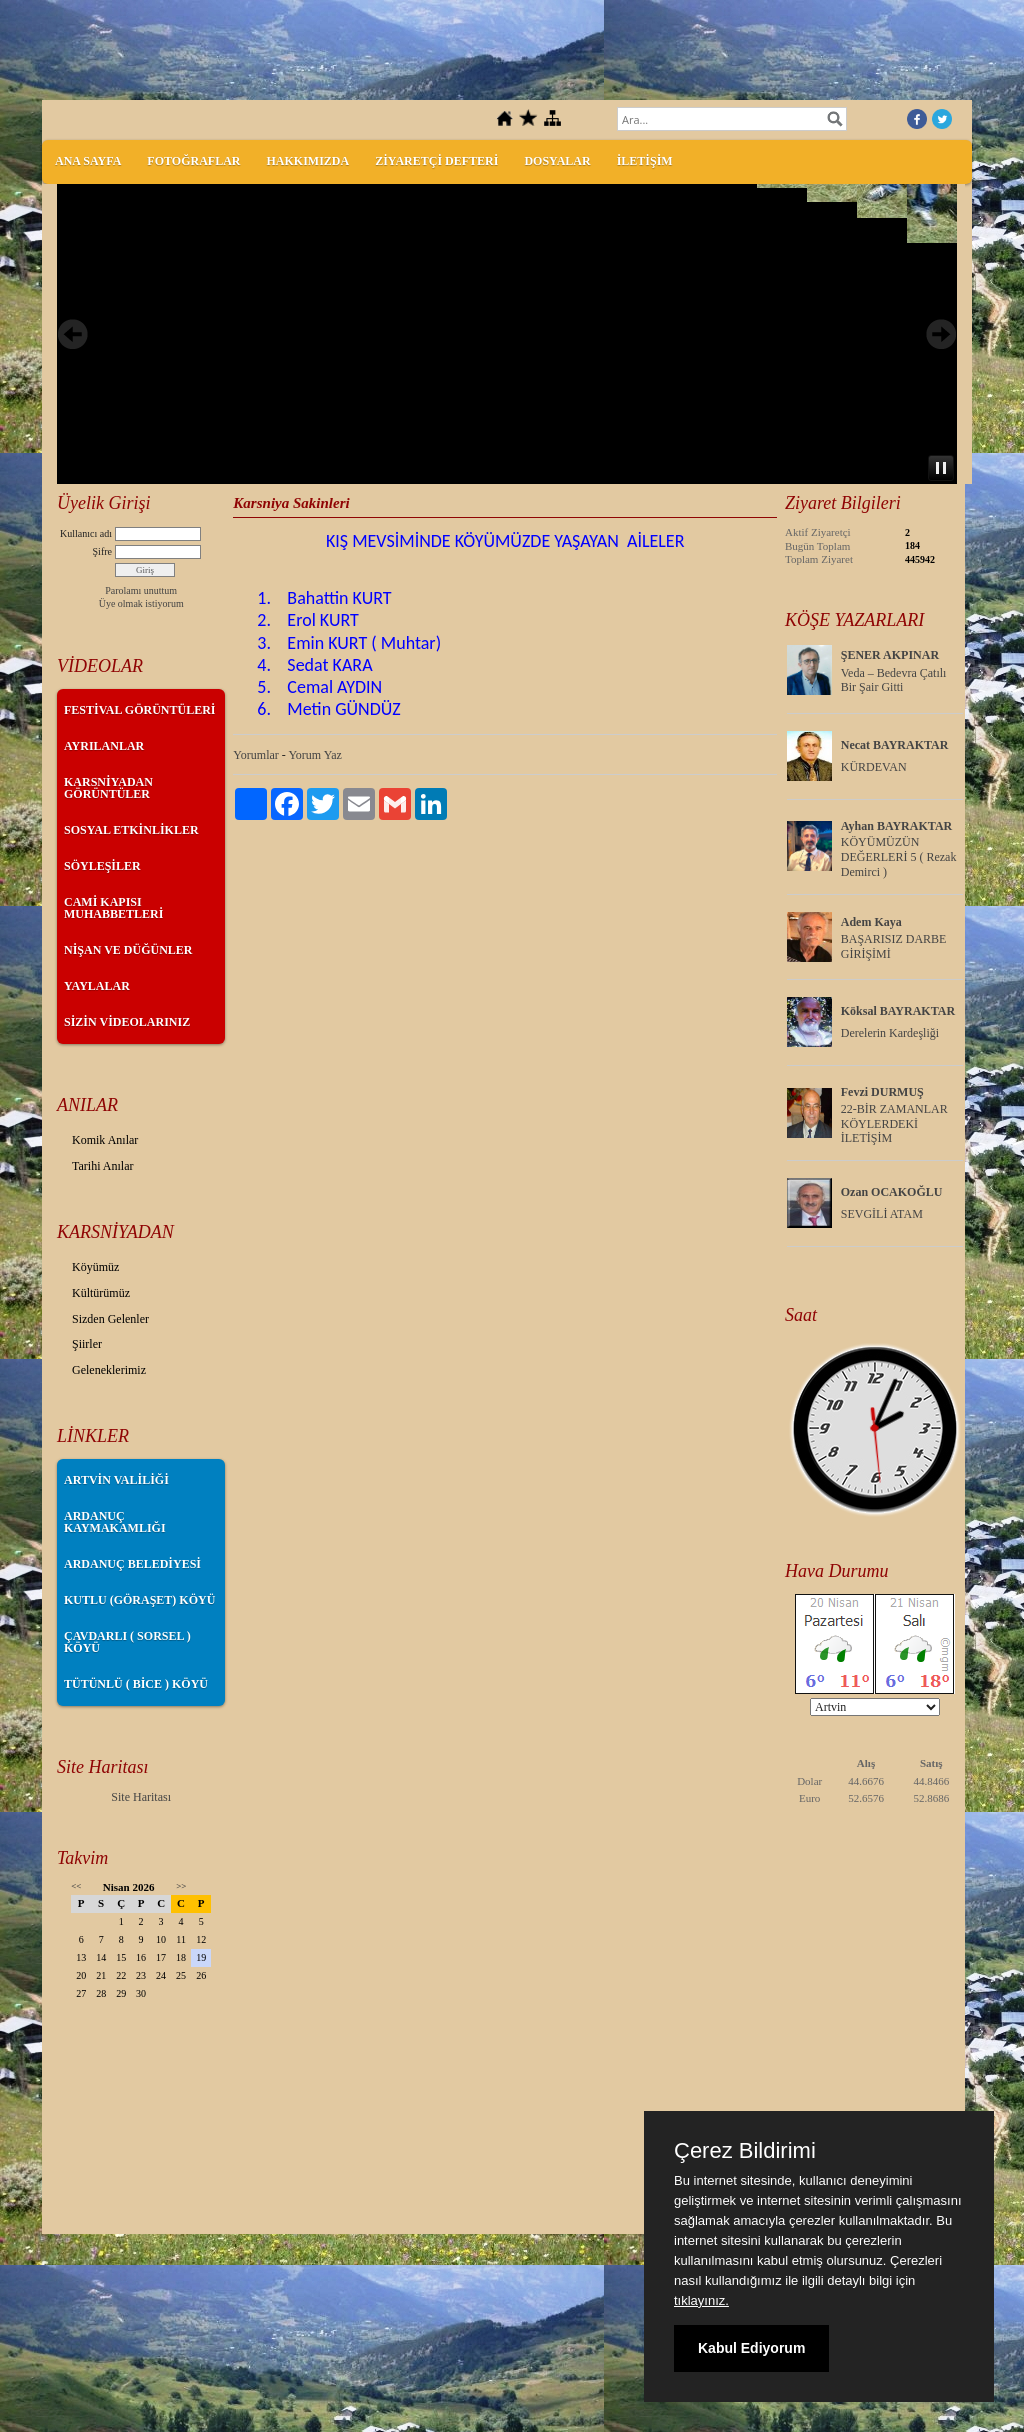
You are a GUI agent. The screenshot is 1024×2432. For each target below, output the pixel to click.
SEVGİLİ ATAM (882, 1214)
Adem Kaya (871, 922)
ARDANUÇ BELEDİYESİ (132, 1564)
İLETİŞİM (645, 161)
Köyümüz (95, 1267)
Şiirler (87, 1344)
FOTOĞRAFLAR (193, 161)
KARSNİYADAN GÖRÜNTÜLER (108, 788)
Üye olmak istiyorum (141, 603)
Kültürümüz (101, 1293)
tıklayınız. (701, 2300)
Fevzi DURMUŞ (882, 1092)
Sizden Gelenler (110, 1319)
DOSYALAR (557, 161)
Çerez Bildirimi (745, 2151)
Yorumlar (255, 755)
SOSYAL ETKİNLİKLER (131, 830)
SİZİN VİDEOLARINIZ (127, 1022)
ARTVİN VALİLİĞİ (116, 1480)
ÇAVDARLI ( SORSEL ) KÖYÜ (127, 1642)
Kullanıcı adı (86, 533)
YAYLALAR (97, 986)
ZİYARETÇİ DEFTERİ (436, 161)
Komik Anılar (105, 1140)
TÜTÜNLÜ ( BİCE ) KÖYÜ (136, 1684)
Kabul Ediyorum (751, 2348)
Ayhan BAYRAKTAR (896, 826)
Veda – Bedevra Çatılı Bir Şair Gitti (894, 680)
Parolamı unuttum (141, 590)
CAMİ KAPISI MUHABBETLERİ (113, 908)
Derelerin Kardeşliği (890, 1033)
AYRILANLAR (104, 746)
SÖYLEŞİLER (102, 866)
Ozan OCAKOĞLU (892, 1192)
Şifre (102, 551)
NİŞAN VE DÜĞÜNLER (128, 950)
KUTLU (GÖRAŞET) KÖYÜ (139, 1600)
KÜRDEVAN (874, 767)
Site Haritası (141, 1797)
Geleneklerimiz (109, 1370)
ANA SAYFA (88, 161)
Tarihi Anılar (102, 1166)
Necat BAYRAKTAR (895, 745)
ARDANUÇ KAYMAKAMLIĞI (115, 1522)
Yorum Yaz (314, 755)
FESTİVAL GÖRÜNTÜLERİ (140, 710)
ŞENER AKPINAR (890, 655)
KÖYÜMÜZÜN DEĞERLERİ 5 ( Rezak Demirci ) (899, 857)
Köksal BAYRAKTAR (898, 1011)
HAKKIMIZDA (307, 161)
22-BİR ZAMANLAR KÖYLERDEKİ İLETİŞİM (894, 1124)
